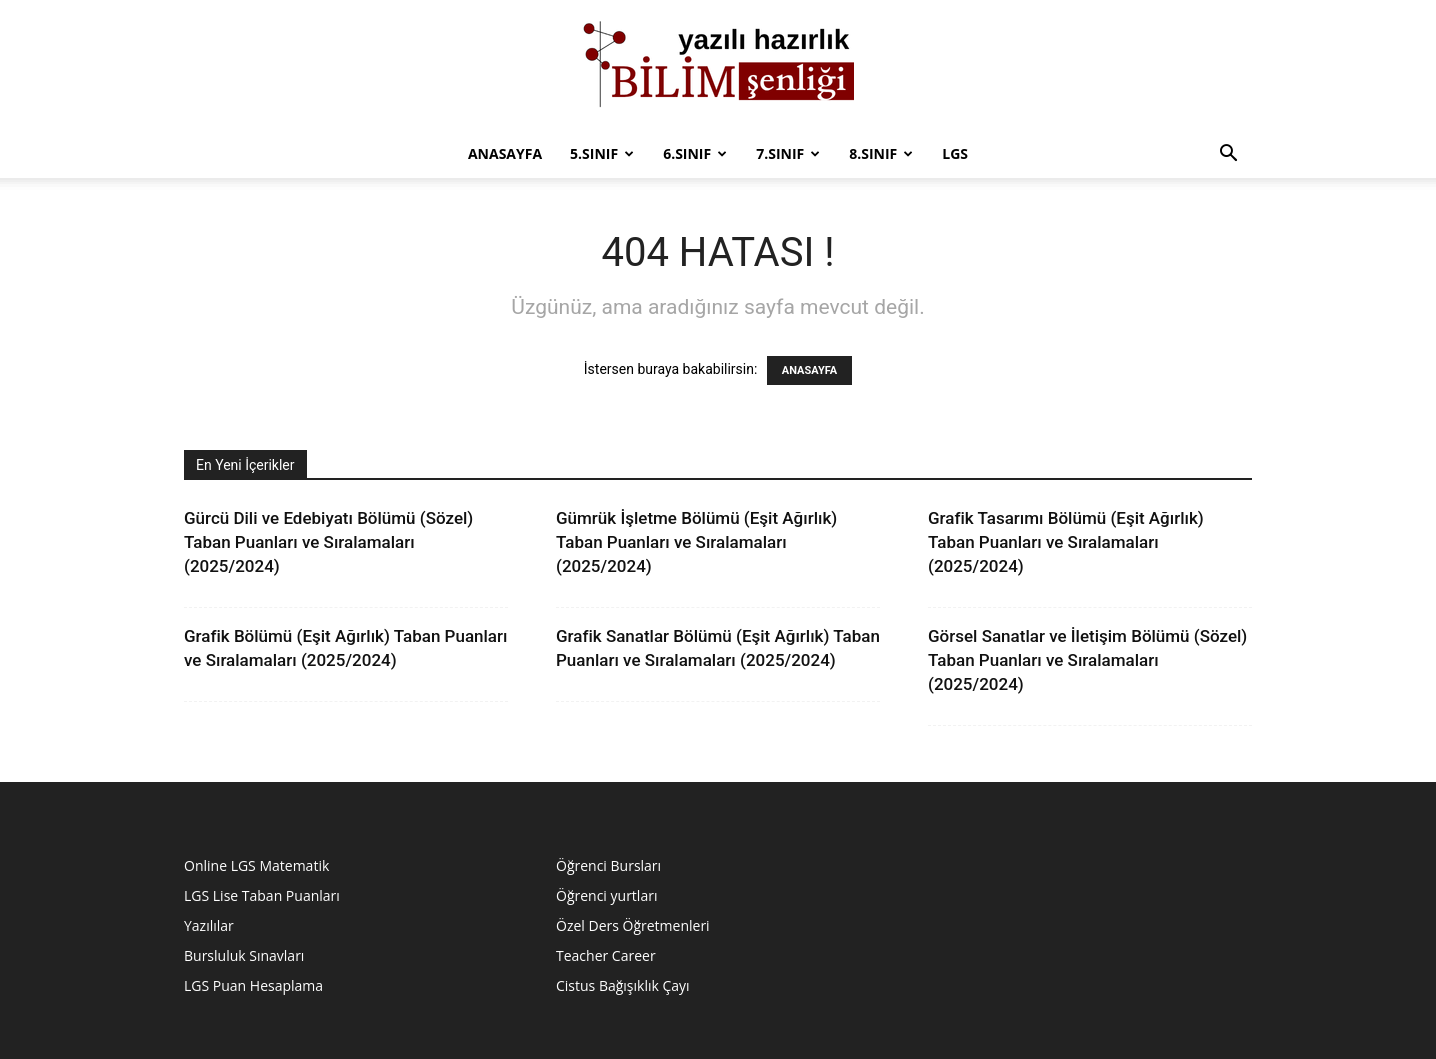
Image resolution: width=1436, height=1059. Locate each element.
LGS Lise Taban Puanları (262, 895)
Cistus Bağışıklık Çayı (623, 985)
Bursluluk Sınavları (244, 955)
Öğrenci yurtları (606, 895)
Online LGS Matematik (256, 865)
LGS (955, 153)
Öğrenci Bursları (608, 865)
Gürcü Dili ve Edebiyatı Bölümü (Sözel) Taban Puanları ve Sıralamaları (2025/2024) (328, 542)
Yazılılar (209, 925)
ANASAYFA (809, 370)
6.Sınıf (695, 153)
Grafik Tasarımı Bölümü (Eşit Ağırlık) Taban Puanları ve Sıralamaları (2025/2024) (1066, 542)
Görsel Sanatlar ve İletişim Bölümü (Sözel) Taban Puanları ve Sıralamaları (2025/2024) (1087, 660)
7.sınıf (788, 153)
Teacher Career (606, 955)
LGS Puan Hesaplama (253, 985)
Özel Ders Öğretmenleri (633, 925)
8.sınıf (881, 153)
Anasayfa (505, 153)
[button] (1228, 155)
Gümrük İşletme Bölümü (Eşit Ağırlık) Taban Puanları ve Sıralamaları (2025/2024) (696, 542)
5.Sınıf (602, 153)
